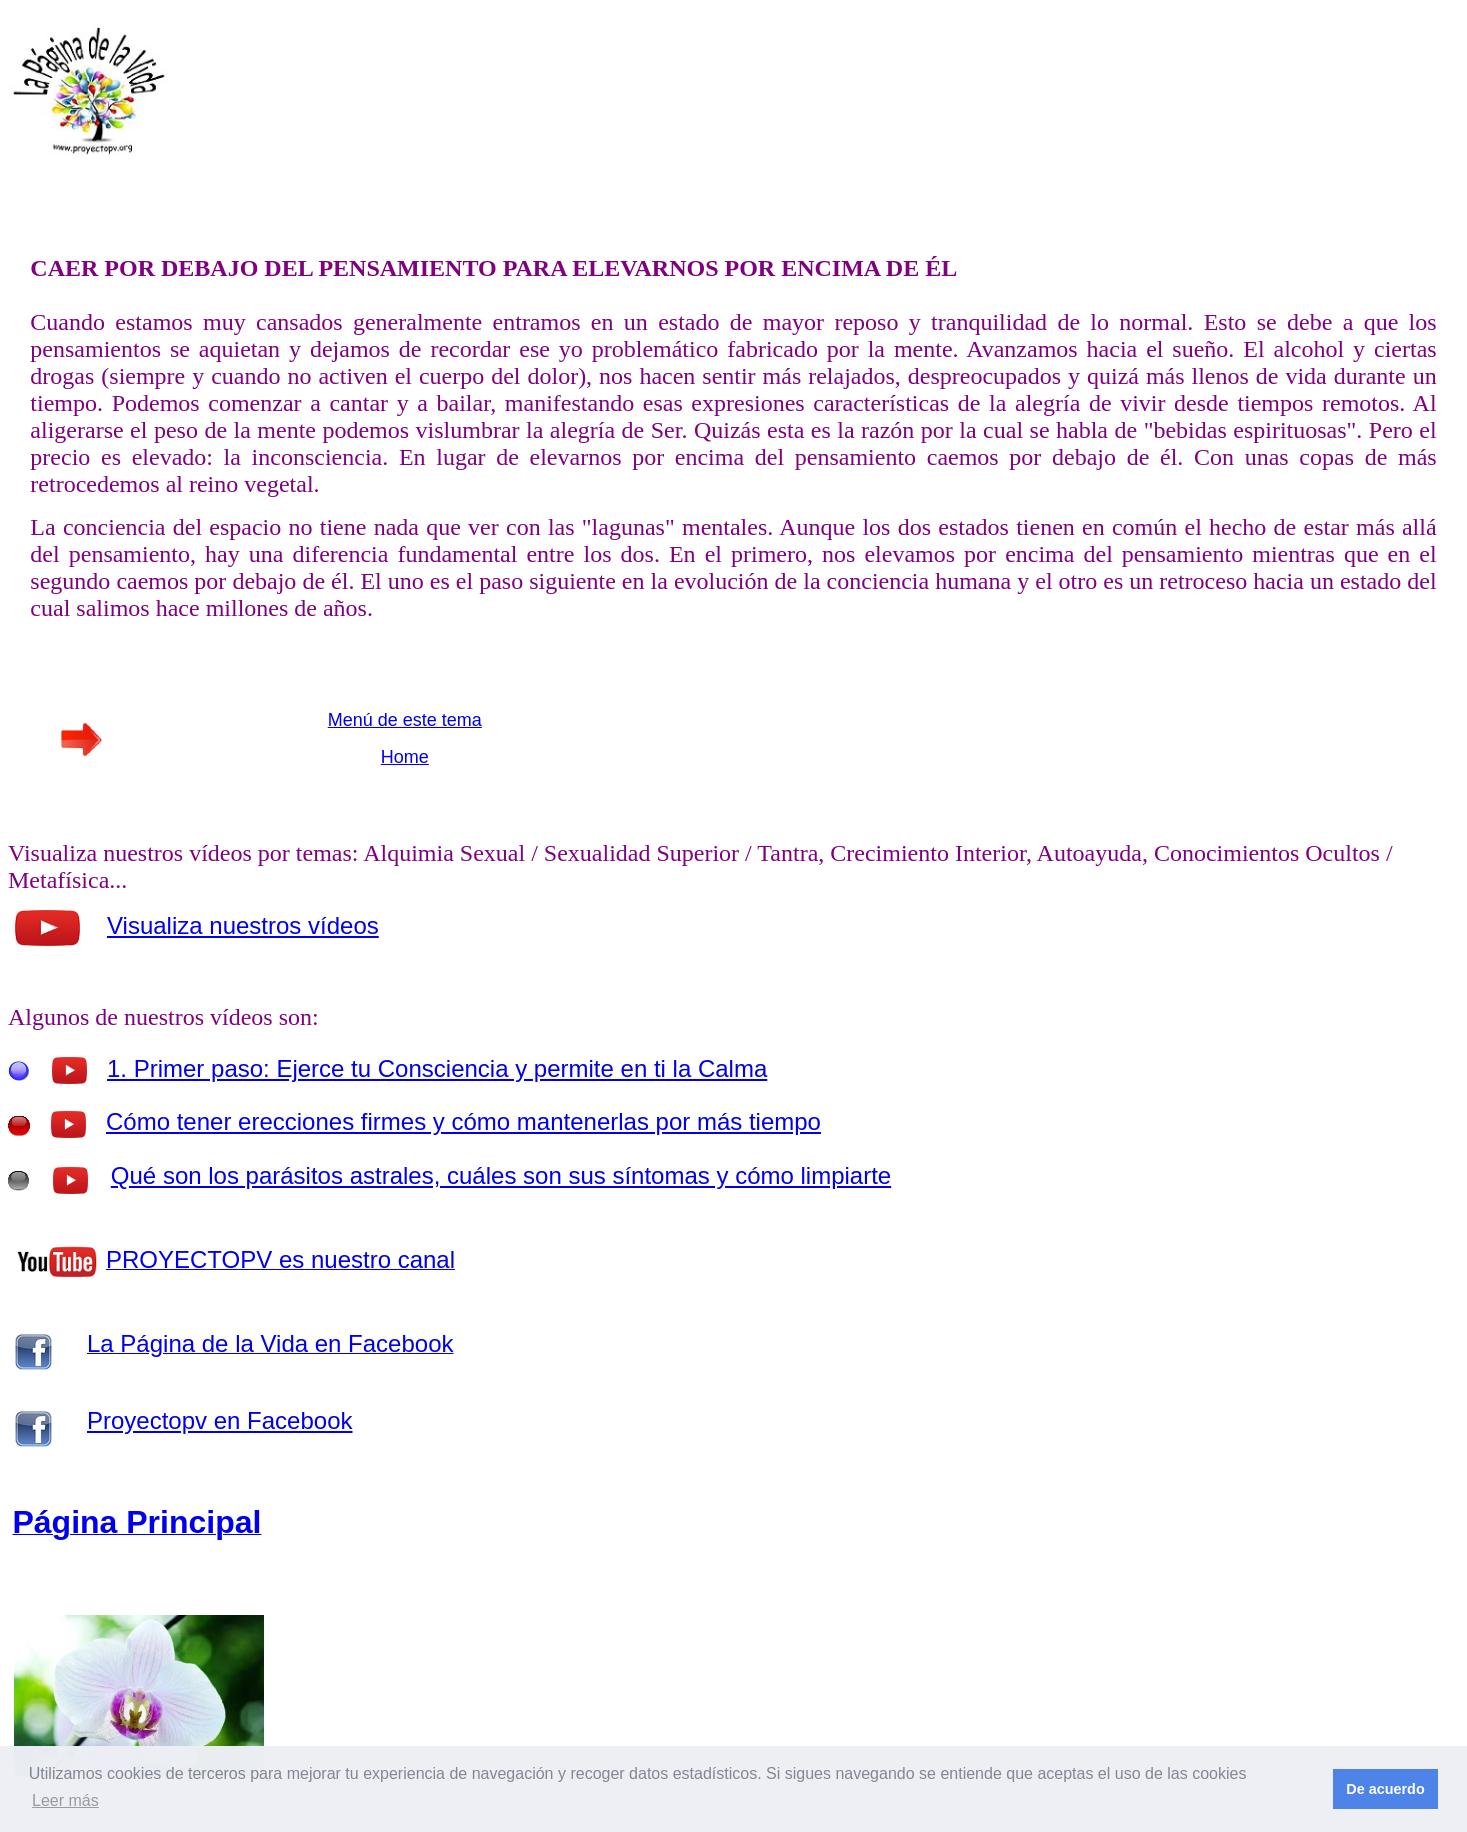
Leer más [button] (65, 1800)
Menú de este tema (405, 720)
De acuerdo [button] (1385, 1789)
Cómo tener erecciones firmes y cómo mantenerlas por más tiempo (463, 1121)
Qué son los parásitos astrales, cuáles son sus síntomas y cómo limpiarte (501, 1175)
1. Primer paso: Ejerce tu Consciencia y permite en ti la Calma (437, 1068)
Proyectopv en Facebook (220, 1420)
